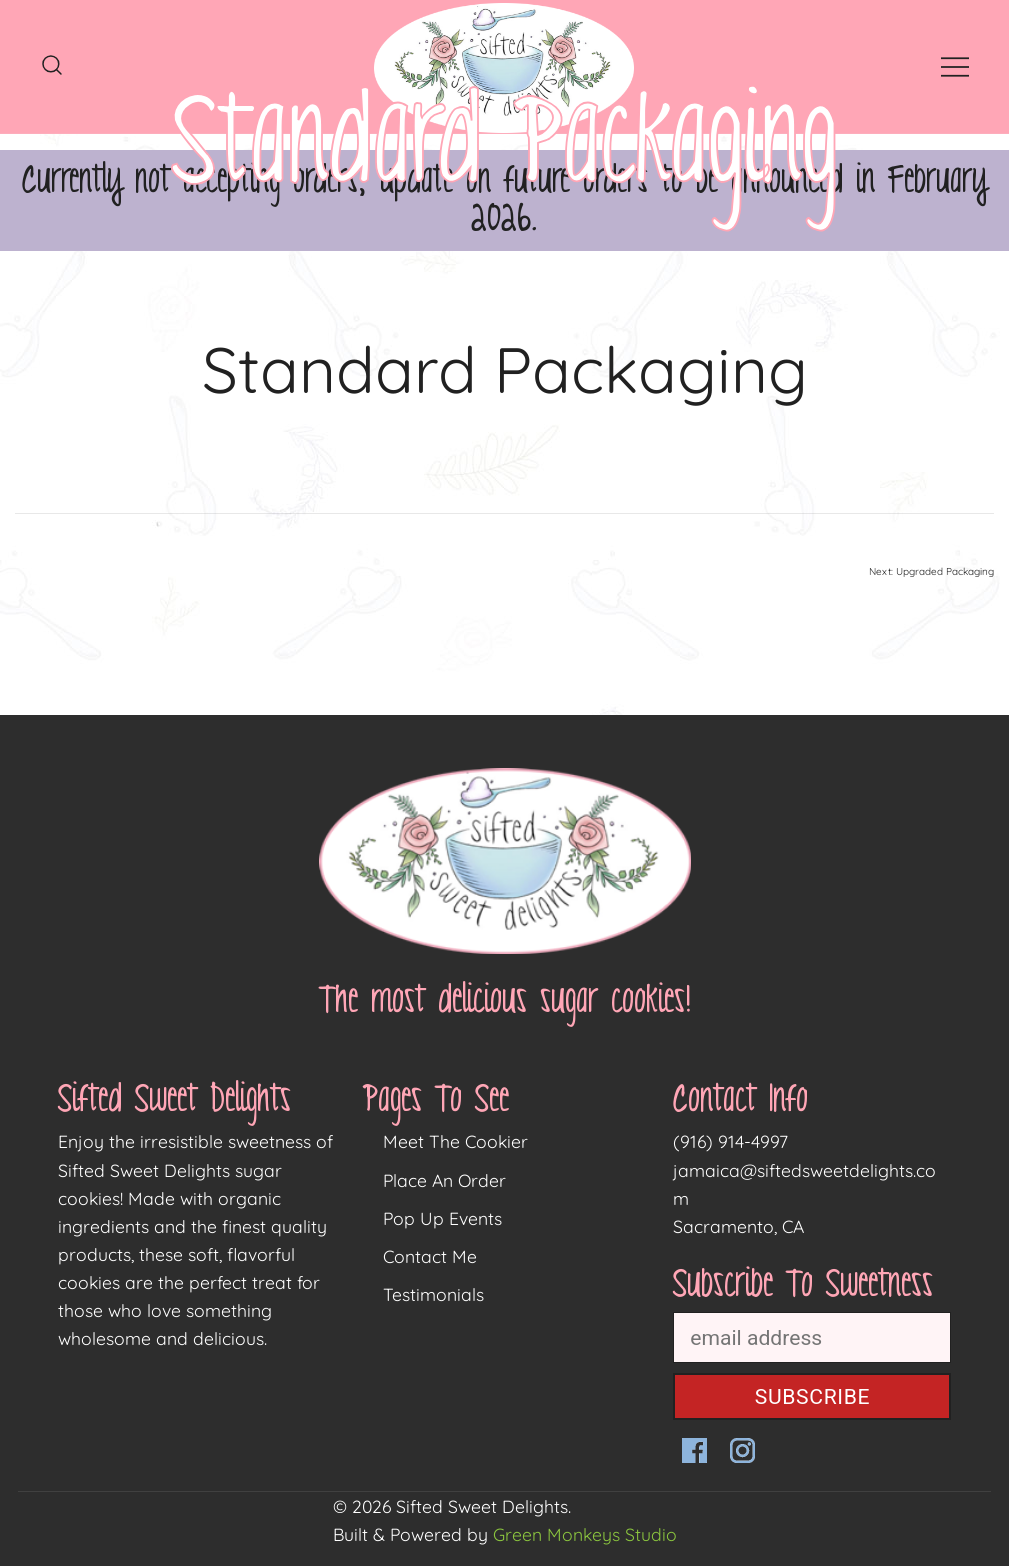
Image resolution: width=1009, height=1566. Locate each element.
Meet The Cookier (455, 1141)
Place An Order (444, 1180)
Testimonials (433, 1294)
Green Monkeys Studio (585, 1534)
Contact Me (430, 1256)
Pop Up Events (442, 1218)
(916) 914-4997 (730, 1141)
